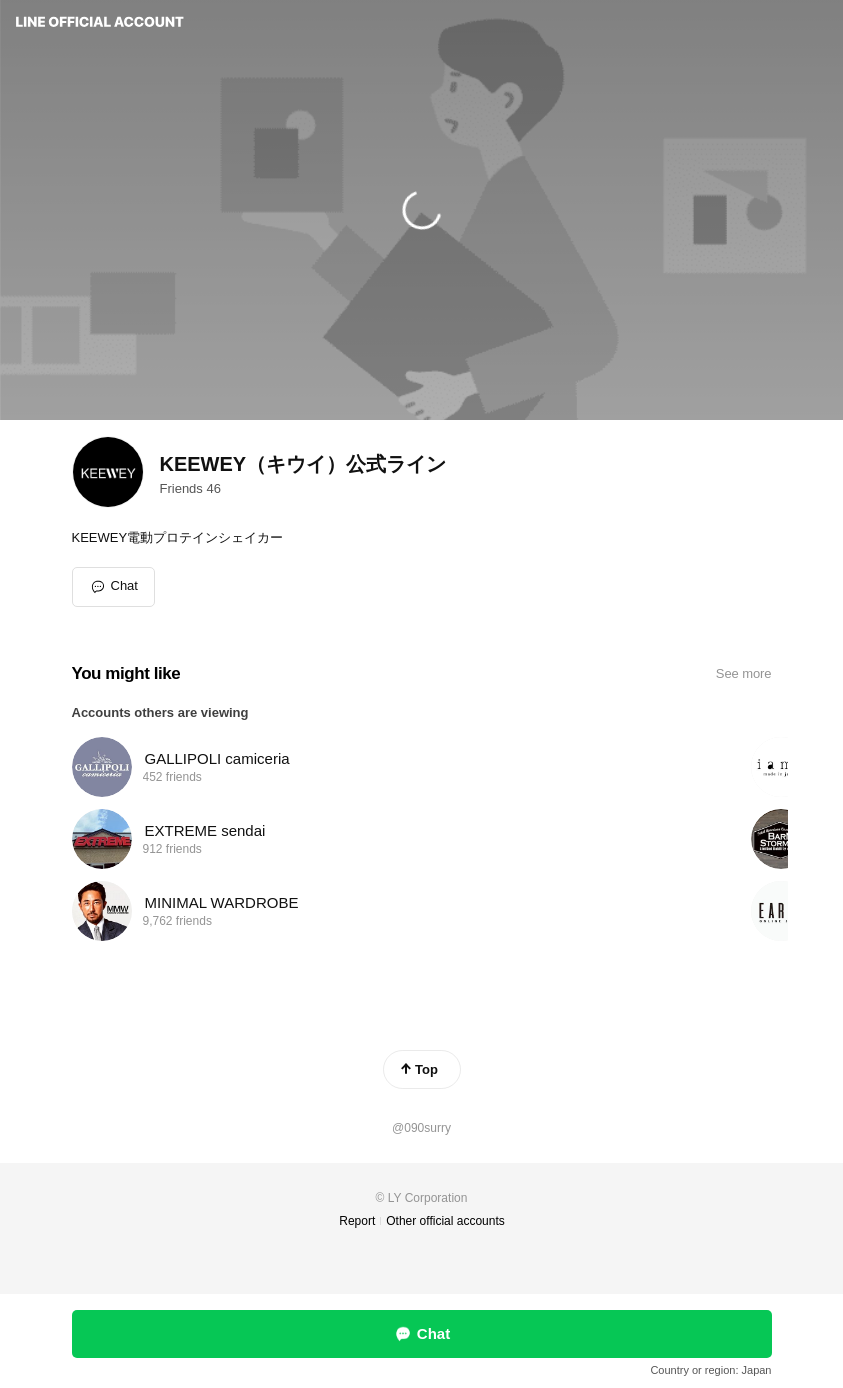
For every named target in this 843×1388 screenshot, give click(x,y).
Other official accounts (445, 1221)
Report (357, 1221)
